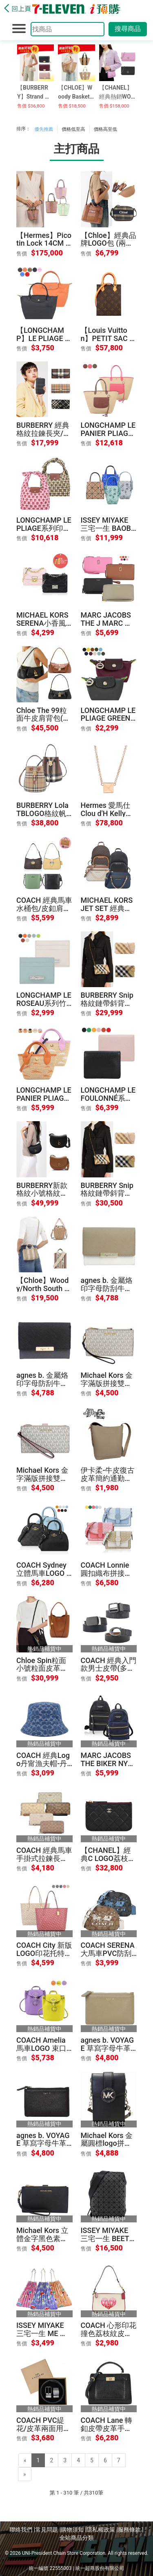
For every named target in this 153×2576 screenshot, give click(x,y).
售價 (21, 254)
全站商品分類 (77, 2537)
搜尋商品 (128, 28)
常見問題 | (48, 2529)
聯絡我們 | (22, 2529)
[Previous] (25, 2460)
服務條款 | (131, 2529)
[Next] (24, 2474)
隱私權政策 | (102, 2529)
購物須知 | (73, 2529)
